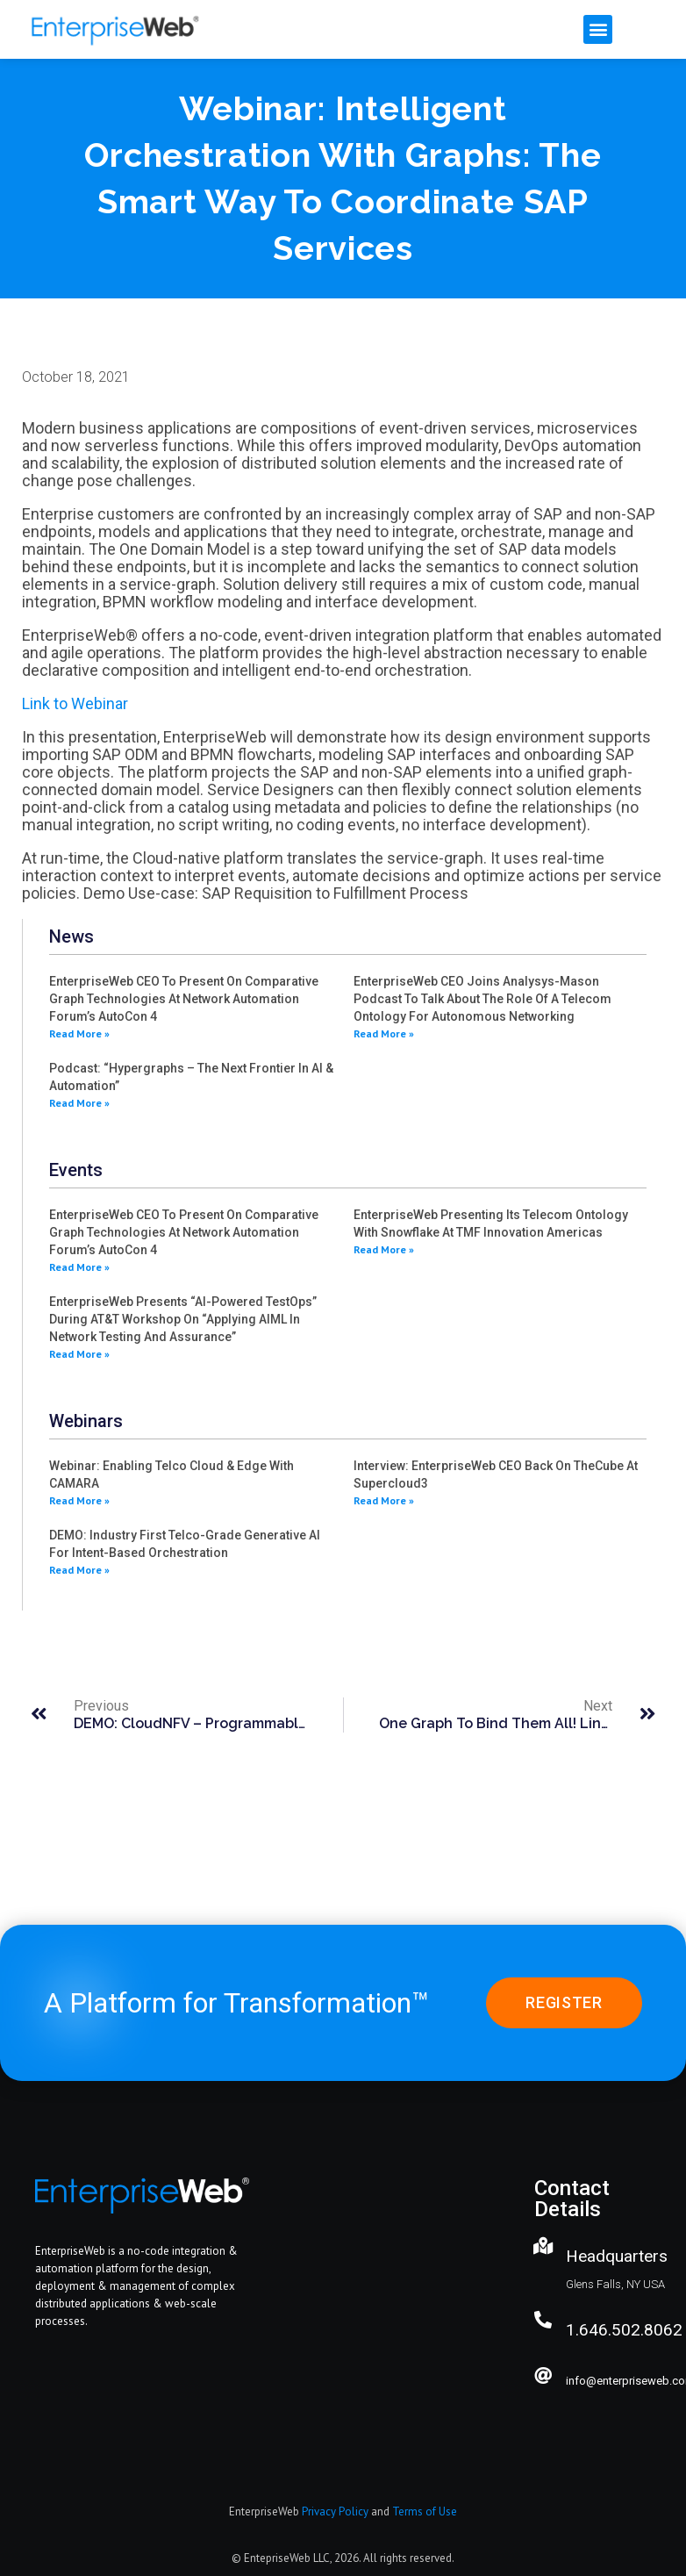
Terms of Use (424, 2511)
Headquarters (617, 2256)
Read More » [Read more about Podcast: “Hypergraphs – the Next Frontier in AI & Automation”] (79, 1102)
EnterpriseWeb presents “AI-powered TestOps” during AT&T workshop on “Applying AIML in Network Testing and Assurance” (183, 1319)
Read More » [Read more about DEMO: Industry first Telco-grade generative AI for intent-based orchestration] (79, 1569)
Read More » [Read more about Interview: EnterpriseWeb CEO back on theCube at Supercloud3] (384, 1500)
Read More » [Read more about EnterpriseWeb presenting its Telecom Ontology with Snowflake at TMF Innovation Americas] (384, 1249)
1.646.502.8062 (624, 2330)
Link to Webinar (75, 703)
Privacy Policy (335, 2511)
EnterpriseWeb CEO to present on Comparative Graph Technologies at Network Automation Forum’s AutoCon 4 (183, 998)
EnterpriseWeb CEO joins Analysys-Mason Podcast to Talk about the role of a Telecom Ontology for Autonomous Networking (482, 998)
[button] (597, 29)
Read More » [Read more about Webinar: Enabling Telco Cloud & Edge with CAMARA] (79, 1500)
